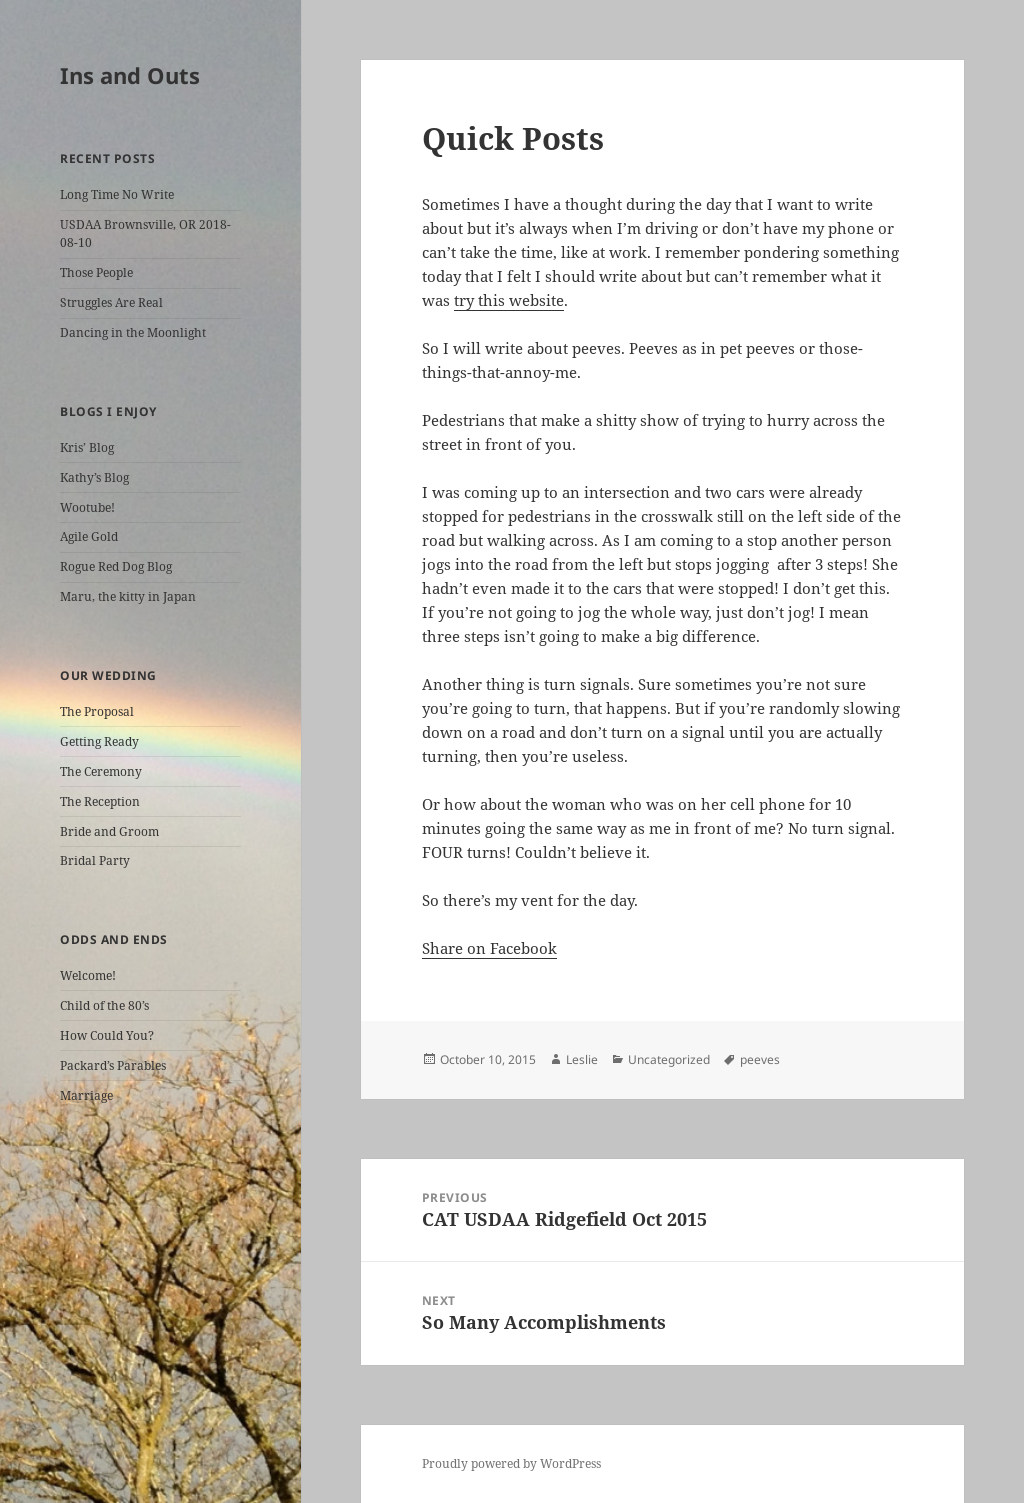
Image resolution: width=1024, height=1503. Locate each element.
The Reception (100, 801)
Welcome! (88, 975)
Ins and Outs (130, 75)
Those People (96, 272)
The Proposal (97, 711)
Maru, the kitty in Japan (128, 596)
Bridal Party (95, 860)
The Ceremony (101, 771)
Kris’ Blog (87, 447)
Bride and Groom (109, 831)
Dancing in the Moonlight (133, 332)
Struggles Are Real (111, 302)
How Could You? (107, 1035)
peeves (760, 1059)
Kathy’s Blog (94, 477)
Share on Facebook (489, 948)
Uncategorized (669, 1059)
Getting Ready (99, 741)
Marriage (86, 1095)
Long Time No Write (117, 194)
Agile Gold (89, 536)
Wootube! (87, 507)
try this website (509, 300)
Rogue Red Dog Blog (116, 566)
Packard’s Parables (113, 1065)
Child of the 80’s (104, 1005)
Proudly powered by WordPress (511, 1463)
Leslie (582, 1059)
